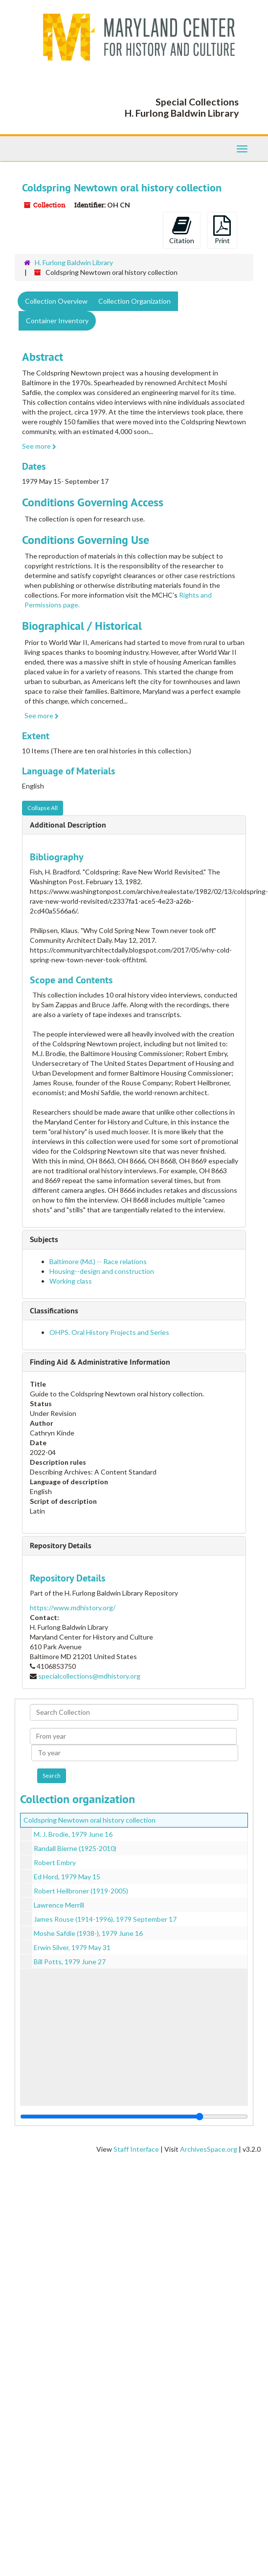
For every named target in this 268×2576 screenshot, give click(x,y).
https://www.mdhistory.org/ (72, 1607)
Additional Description (68, 825)
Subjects (44, 1239)
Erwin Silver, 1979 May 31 (72, 1947)
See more (39, 446)
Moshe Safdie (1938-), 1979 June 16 (88, 1933)
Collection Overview (56, 301)
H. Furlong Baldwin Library (74, 262)
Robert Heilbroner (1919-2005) (81, 1891)
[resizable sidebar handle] (134, 2116)
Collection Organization (134, 301)
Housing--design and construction (101, 1271)
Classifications (54, 1311)
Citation (181, 230)
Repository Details (60, 1545)
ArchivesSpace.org (208, 2149)
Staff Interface (136, 2149)
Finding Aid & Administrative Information (100, 1362)
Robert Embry (55, 1862)
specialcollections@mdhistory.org (89, 1676)
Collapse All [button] (42, 807)
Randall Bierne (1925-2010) (75, 1848)
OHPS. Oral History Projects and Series (109, 1332)
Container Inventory (57, 320)
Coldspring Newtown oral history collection (89, 1820)
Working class (70, 1281)
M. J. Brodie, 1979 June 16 (73, 1834)
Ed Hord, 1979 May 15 (67, 1876)
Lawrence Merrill (59, 1905)
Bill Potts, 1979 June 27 (70, 1961)
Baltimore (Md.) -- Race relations (98, 1261)
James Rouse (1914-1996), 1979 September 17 (105, 1919)
